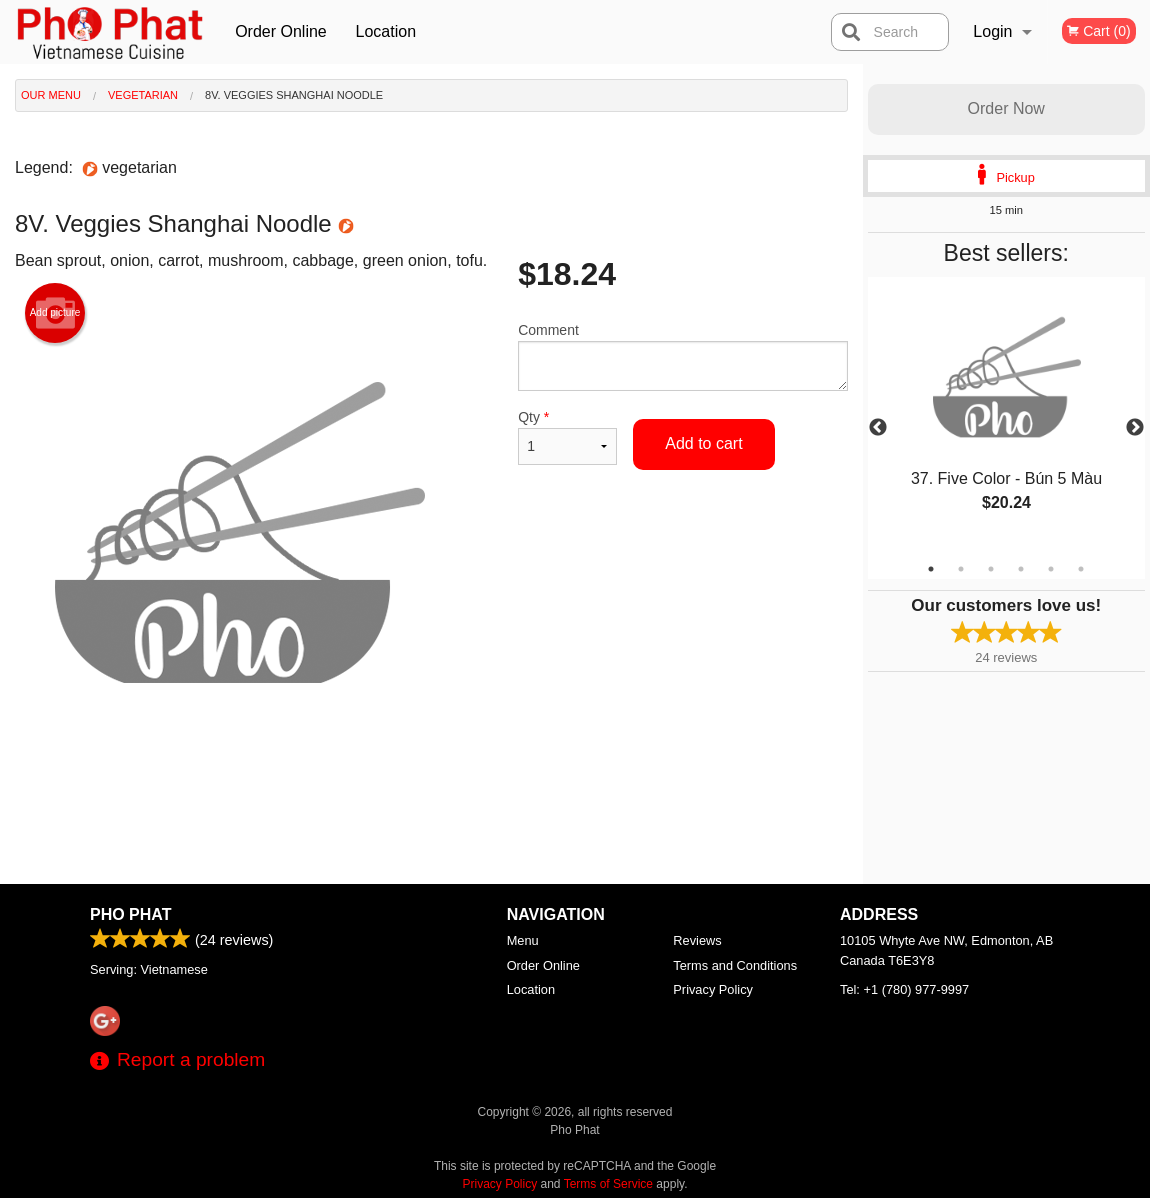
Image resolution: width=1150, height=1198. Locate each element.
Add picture (55, 313)
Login (992, 31)
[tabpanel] (1007, 416)
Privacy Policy (713, 989)
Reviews (697, 940)
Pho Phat (130, 914)
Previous (878, 428)
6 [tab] (1081, 569)
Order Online (281, 31)
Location (386, 31)
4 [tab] (1021, 569)
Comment (682, 356)
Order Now (1006, 108)
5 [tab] (1051, 569)
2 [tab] (961, 569)
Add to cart (703, 443)
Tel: (904, 989)
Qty (567, 437)
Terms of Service (608, 1184)
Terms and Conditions (735, 965)
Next (1135, 428)
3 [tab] (991, 569)
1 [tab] (931, 569)
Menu (523, 940)
